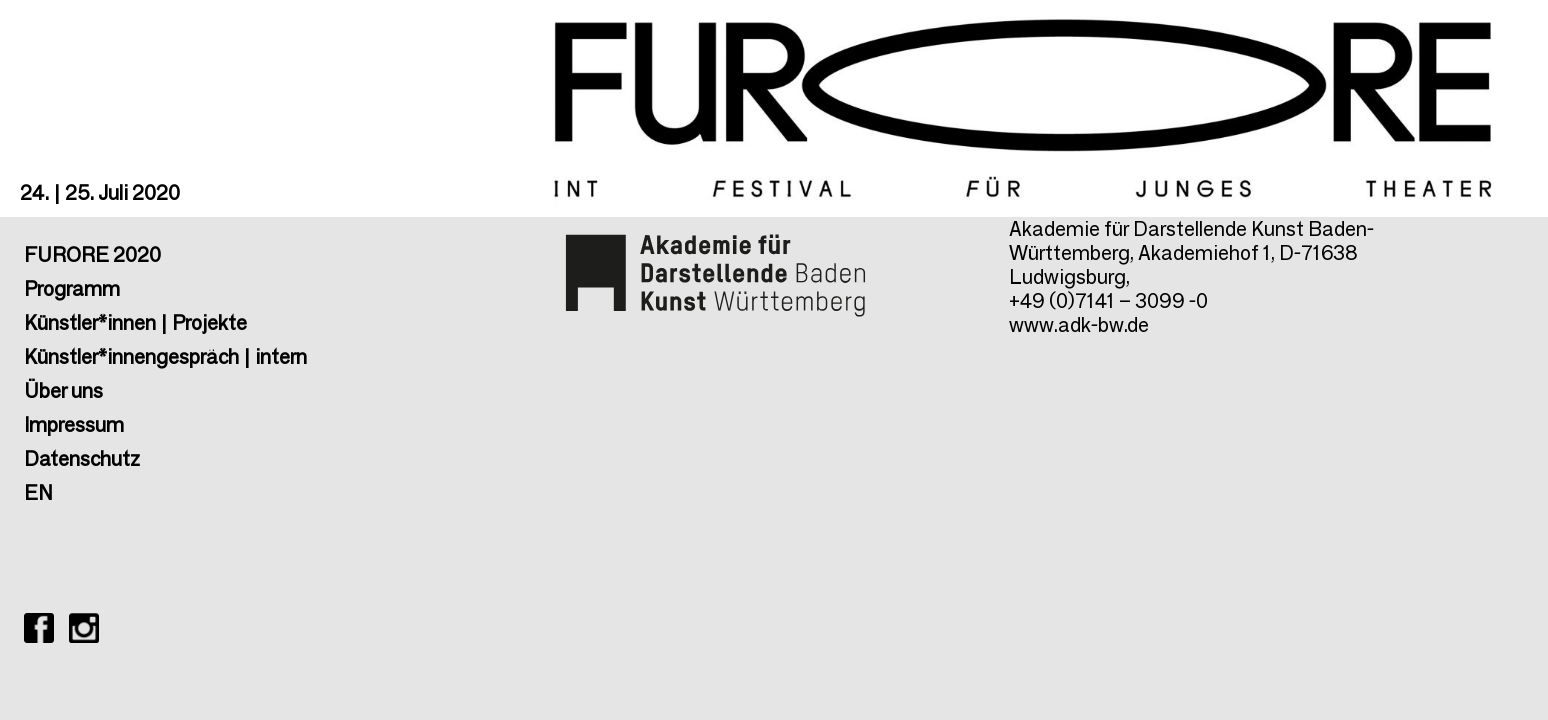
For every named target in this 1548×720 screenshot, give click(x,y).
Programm (72, 289)
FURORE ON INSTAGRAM (84, 628)
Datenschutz (82, 459)
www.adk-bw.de (1079, 325)
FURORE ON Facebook (39, 628)
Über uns (63, 391)
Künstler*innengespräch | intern (165, 357)
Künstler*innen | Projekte (135, 323)
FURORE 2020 (92, 255)
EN (38, 493)
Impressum (74, 425)
